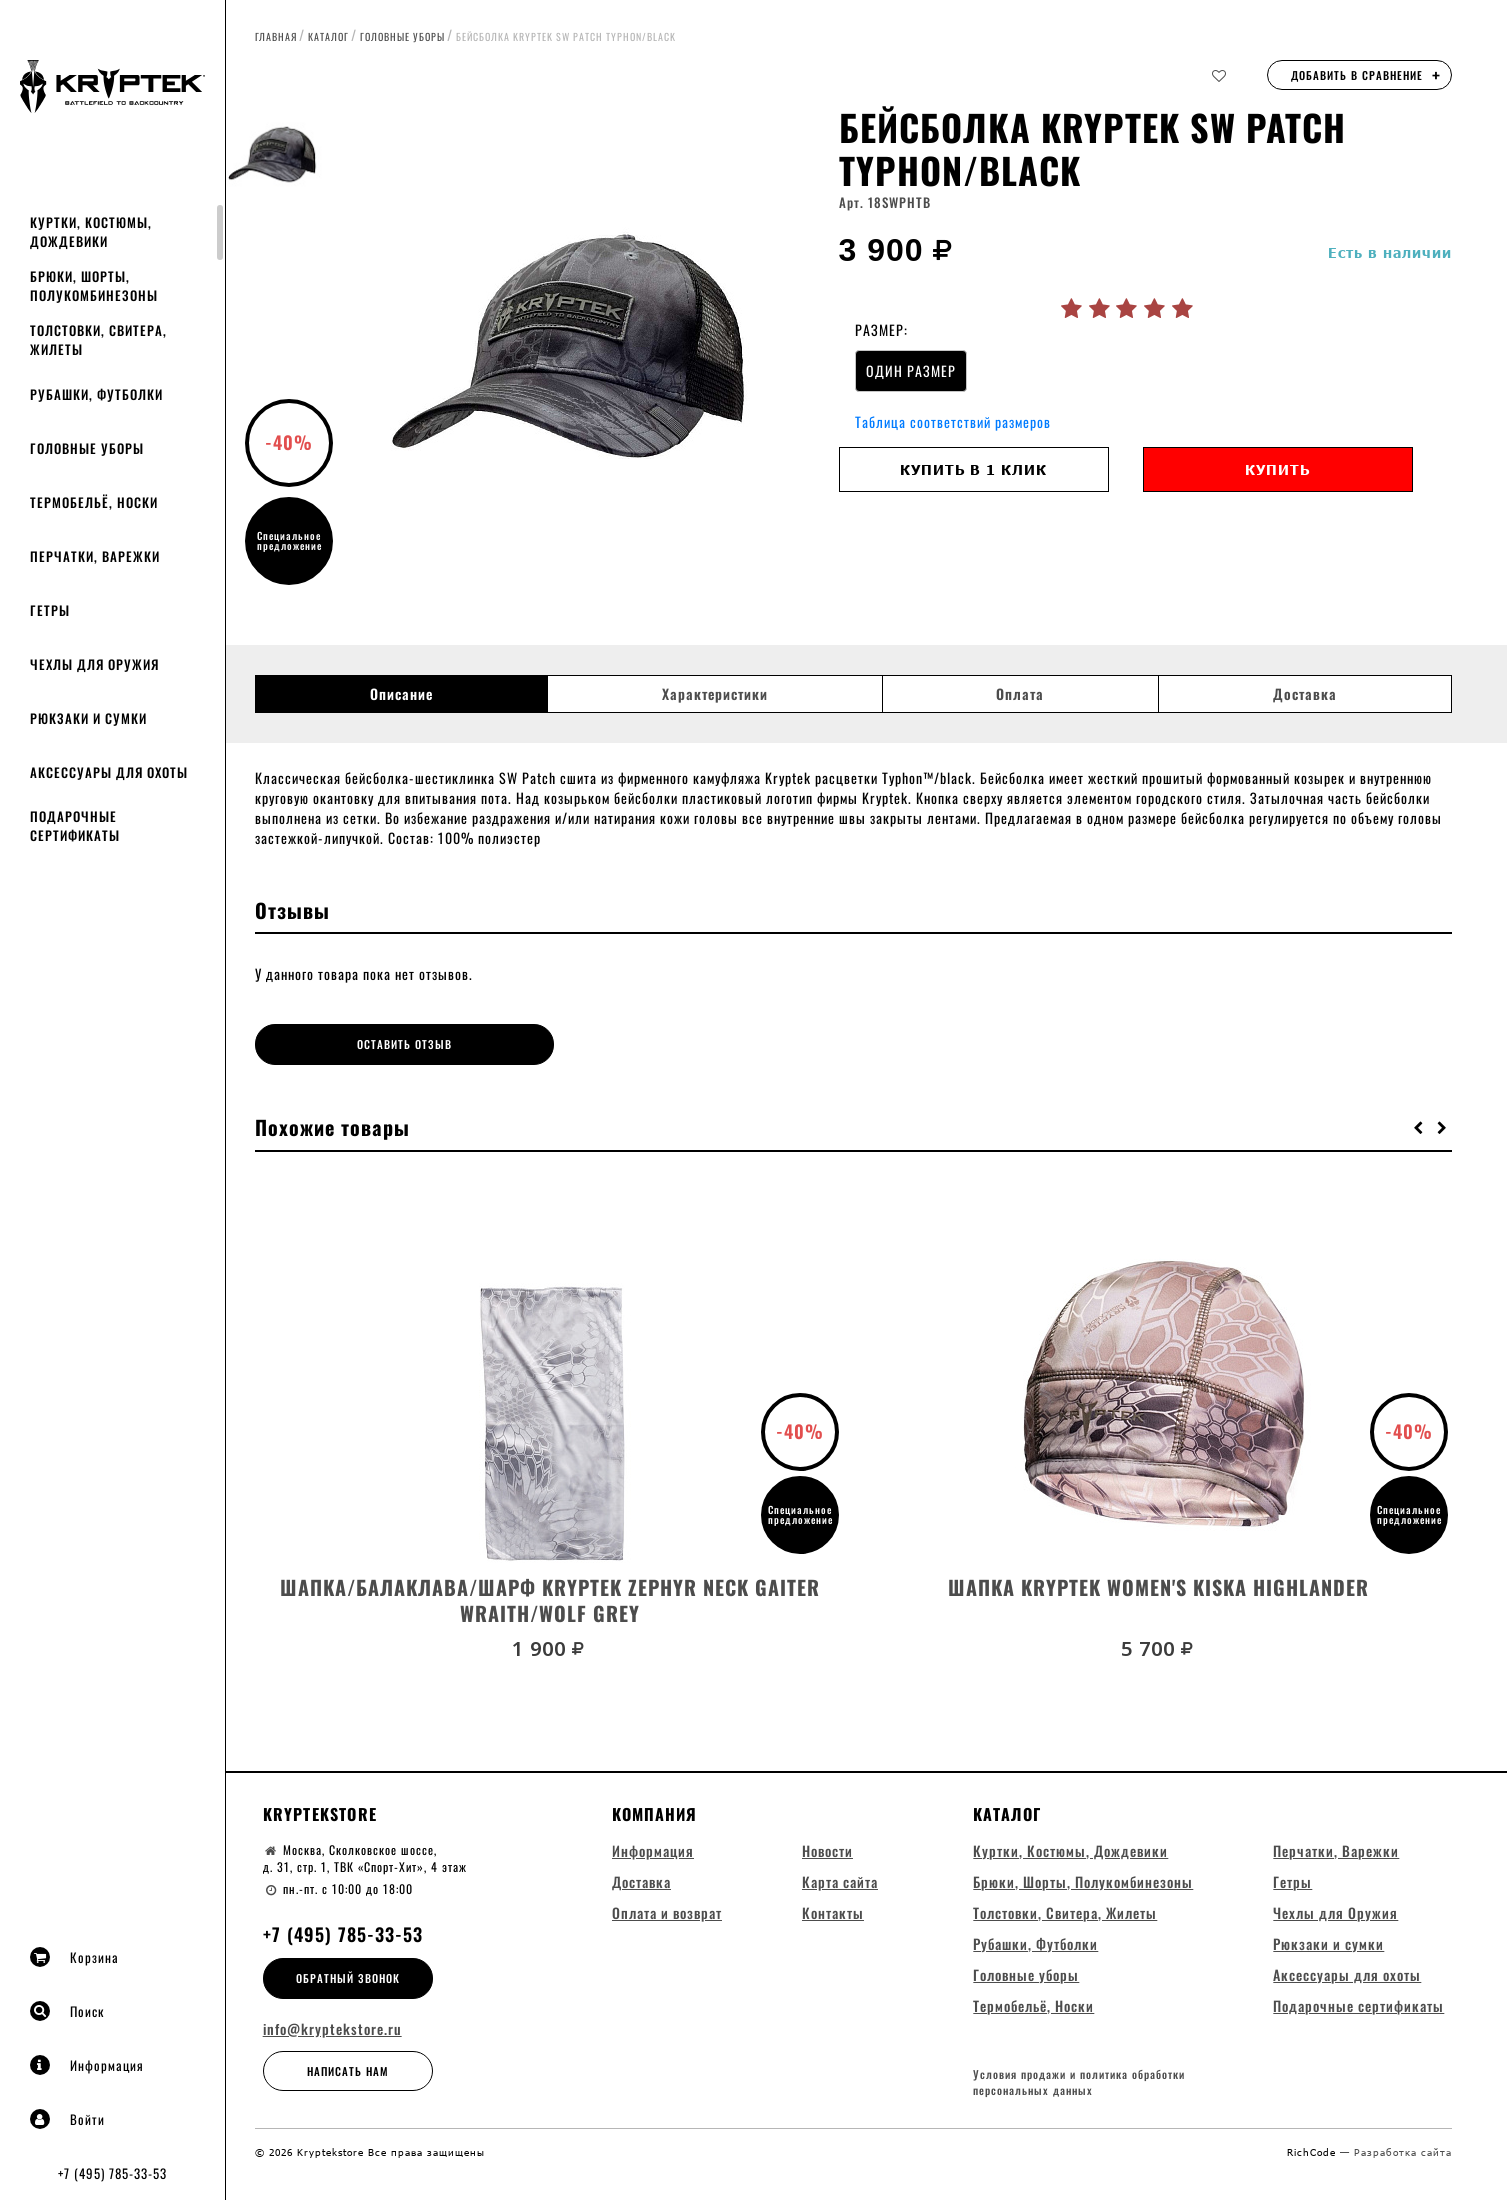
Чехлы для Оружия (94, 664)
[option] (582, 355)
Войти (67, 2119)
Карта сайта (840, 1881)
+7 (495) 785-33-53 (112, 2173)
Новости (827, 1850)
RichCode (1313, 2152)
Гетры (50, 610)
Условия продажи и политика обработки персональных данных (1079, 2082)
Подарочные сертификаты (75, 825)
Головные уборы (87, 448)
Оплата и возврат (667, 1912)
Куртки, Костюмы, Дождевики (91, 231)
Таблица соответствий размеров (953, 421)
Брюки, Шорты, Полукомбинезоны (94, 285)
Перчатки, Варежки (95, 556)
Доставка (1305, 694)
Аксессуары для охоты (109, 772)
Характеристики (715, 694)
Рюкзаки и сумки (88, 718)
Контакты (833, 1912)
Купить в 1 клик (973, 469)
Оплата (1020, 694)
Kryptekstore (320, 1814)
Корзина (74, 1957)
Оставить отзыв (404, 1044)
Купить (1277, 469)
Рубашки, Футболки (96, 394)
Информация (87, 2065)
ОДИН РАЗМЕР (911, 370)
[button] (1419, 1127)
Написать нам (348, 2071)
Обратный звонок (348, 1978)
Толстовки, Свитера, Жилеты (98, 339)
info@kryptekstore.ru (332, 2029)
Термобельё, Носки (94, 502)
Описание (401, 694)
